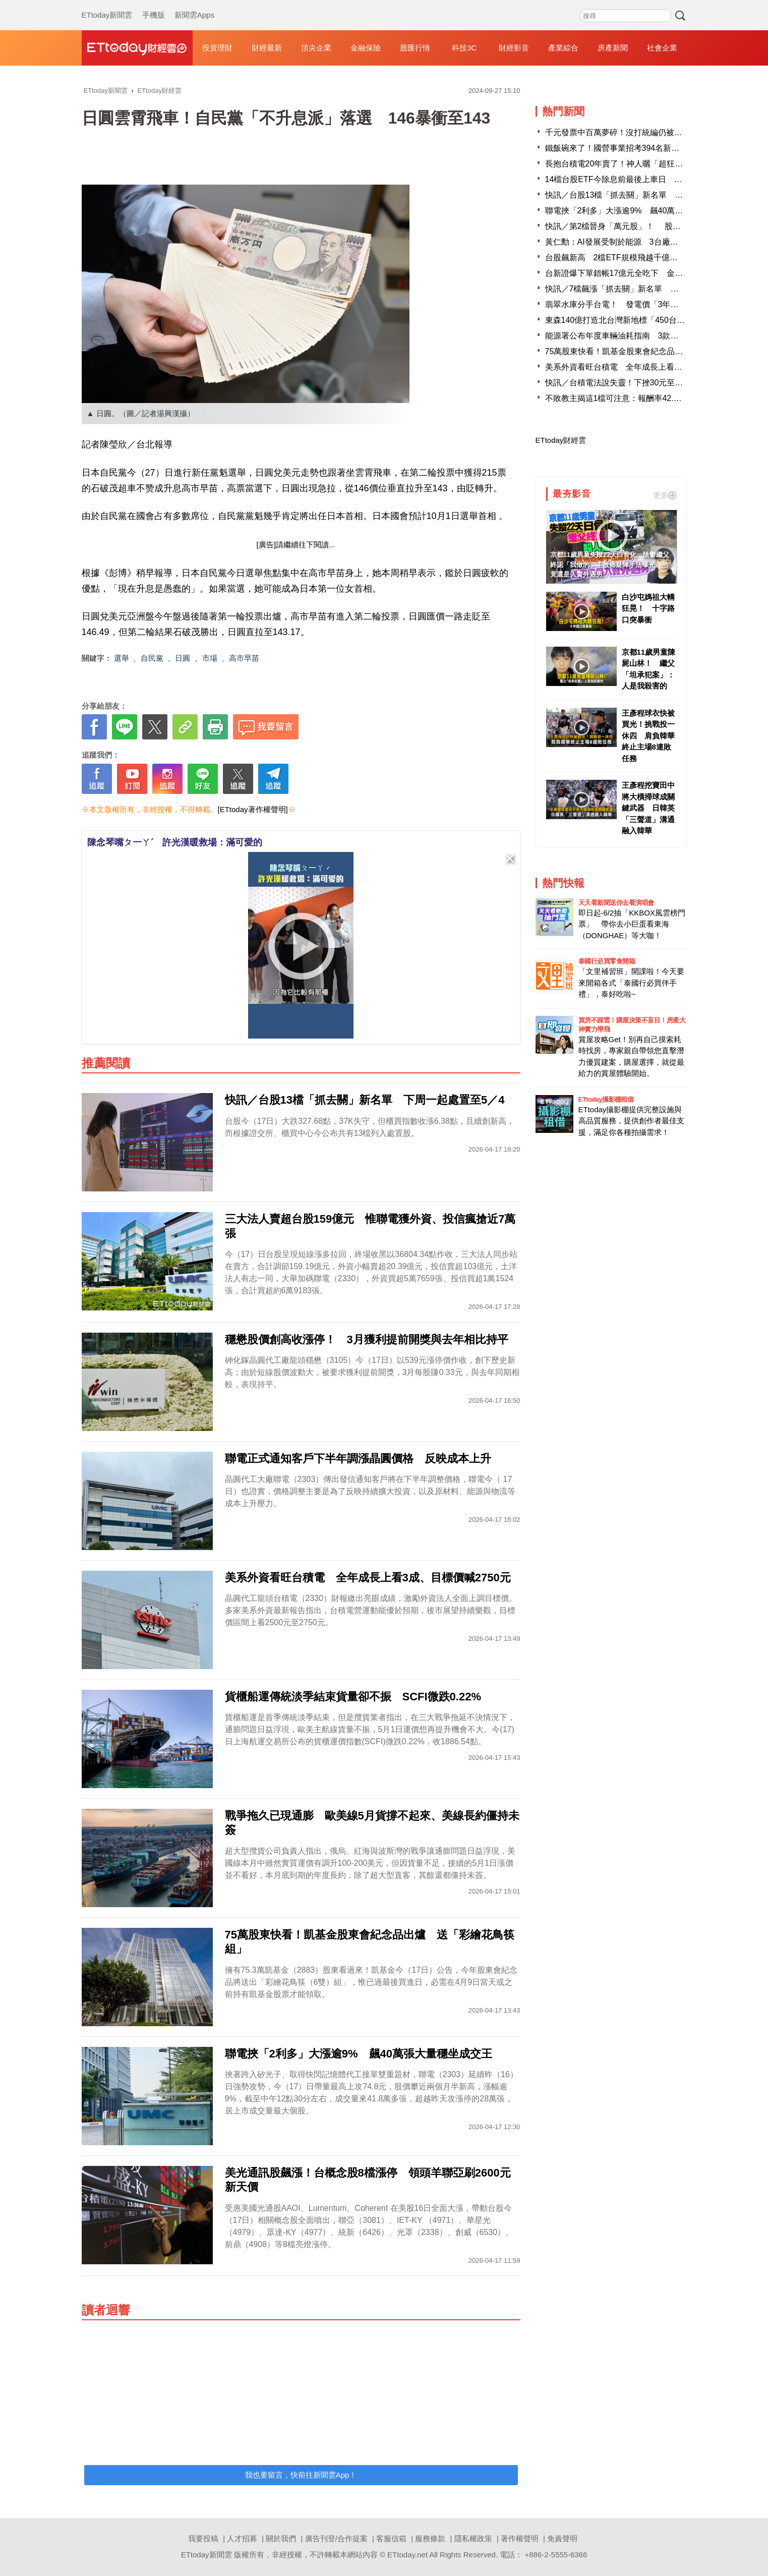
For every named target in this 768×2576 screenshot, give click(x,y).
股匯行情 (415, 47)
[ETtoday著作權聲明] (253, 809)
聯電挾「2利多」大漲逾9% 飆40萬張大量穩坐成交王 (642, 210)
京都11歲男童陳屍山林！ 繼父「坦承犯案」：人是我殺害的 (649, 669)
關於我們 (281, 2538)
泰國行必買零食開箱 (606, 961)
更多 (664, 495)
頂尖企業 (316, 47)
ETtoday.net (407, 2554)
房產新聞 (613, 47)
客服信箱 (391, 2538)
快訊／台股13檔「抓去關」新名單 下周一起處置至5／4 (647, 195)
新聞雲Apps (194, 5)
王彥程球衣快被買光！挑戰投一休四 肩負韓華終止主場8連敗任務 (648, 736)
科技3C (464, 47)
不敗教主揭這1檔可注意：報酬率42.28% (617, 398)
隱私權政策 (473, 2538)
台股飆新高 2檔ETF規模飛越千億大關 (615, 257)
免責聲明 (562, 2538)
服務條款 (430, 2538)
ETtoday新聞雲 (107, 5)
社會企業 (662, 47)
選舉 (121, 658)
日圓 (182, 658)
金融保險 (365, 47)
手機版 (153, 5)
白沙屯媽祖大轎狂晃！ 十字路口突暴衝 (648, 608)
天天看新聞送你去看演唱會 (616, 902)
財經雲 (137, 48)
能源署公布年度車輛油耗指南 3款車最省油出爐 (632, 335)
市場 (209, 658)
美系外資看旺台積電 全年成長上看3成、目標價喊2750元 (649, 367)
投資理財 (217, 47)
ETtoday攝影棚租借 (606, 1099)
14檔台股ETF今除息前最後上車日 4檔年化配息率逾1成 (646, 179)
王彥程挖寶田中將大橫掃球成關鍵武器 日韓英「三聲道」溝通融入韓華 (648, 808)
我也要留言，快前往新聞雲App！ (301, 2475)
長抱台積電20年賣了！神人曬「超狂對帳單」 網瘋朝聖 (646, 163)
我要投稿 (203, 2538)
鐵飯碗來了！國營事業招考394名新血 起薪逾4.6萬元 (642, 148)
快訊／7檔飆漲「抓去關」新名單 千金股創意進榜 (636, 288)
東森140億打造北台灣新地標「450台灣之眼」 (627, 320)
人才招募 (242, 2538)
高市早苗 (244, 658)
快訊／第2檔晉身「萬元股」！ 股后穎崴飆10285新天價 (648, 226)
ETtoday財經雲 (561, 440)
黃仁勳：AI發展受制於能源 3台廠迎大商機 (623, 242)
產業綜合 (563, 47)
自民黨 (152, 658)
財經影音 (514, 47)
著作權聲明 (520, 2538)
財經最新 (267, 47)
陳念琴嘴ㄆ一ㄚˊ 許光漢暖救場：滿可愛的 (174, 842)
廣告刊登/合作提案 (336, 2538)
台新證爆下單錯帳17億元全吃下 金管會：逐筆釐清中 (642, 273)
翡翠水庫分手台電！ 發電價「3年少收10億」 (628, 304)
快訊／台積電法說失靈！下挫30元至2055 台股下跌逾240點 (654, 382)
